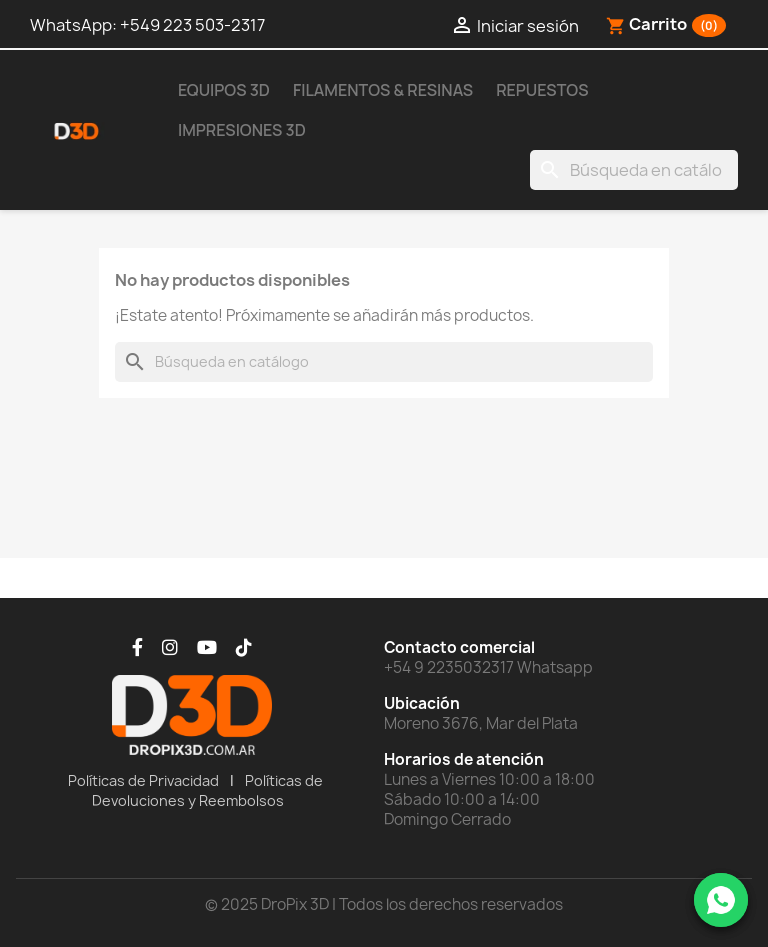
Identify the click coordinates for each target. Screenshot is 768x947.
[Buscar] (634, 170)
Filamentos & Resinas (383, 90)
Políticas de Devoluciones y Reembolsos (208, 790)
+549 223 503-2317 (192, 25)
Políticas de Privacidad (143, 780)
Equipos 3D (224, 90)
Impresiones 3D (242, 130)
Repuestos (542, 90)
